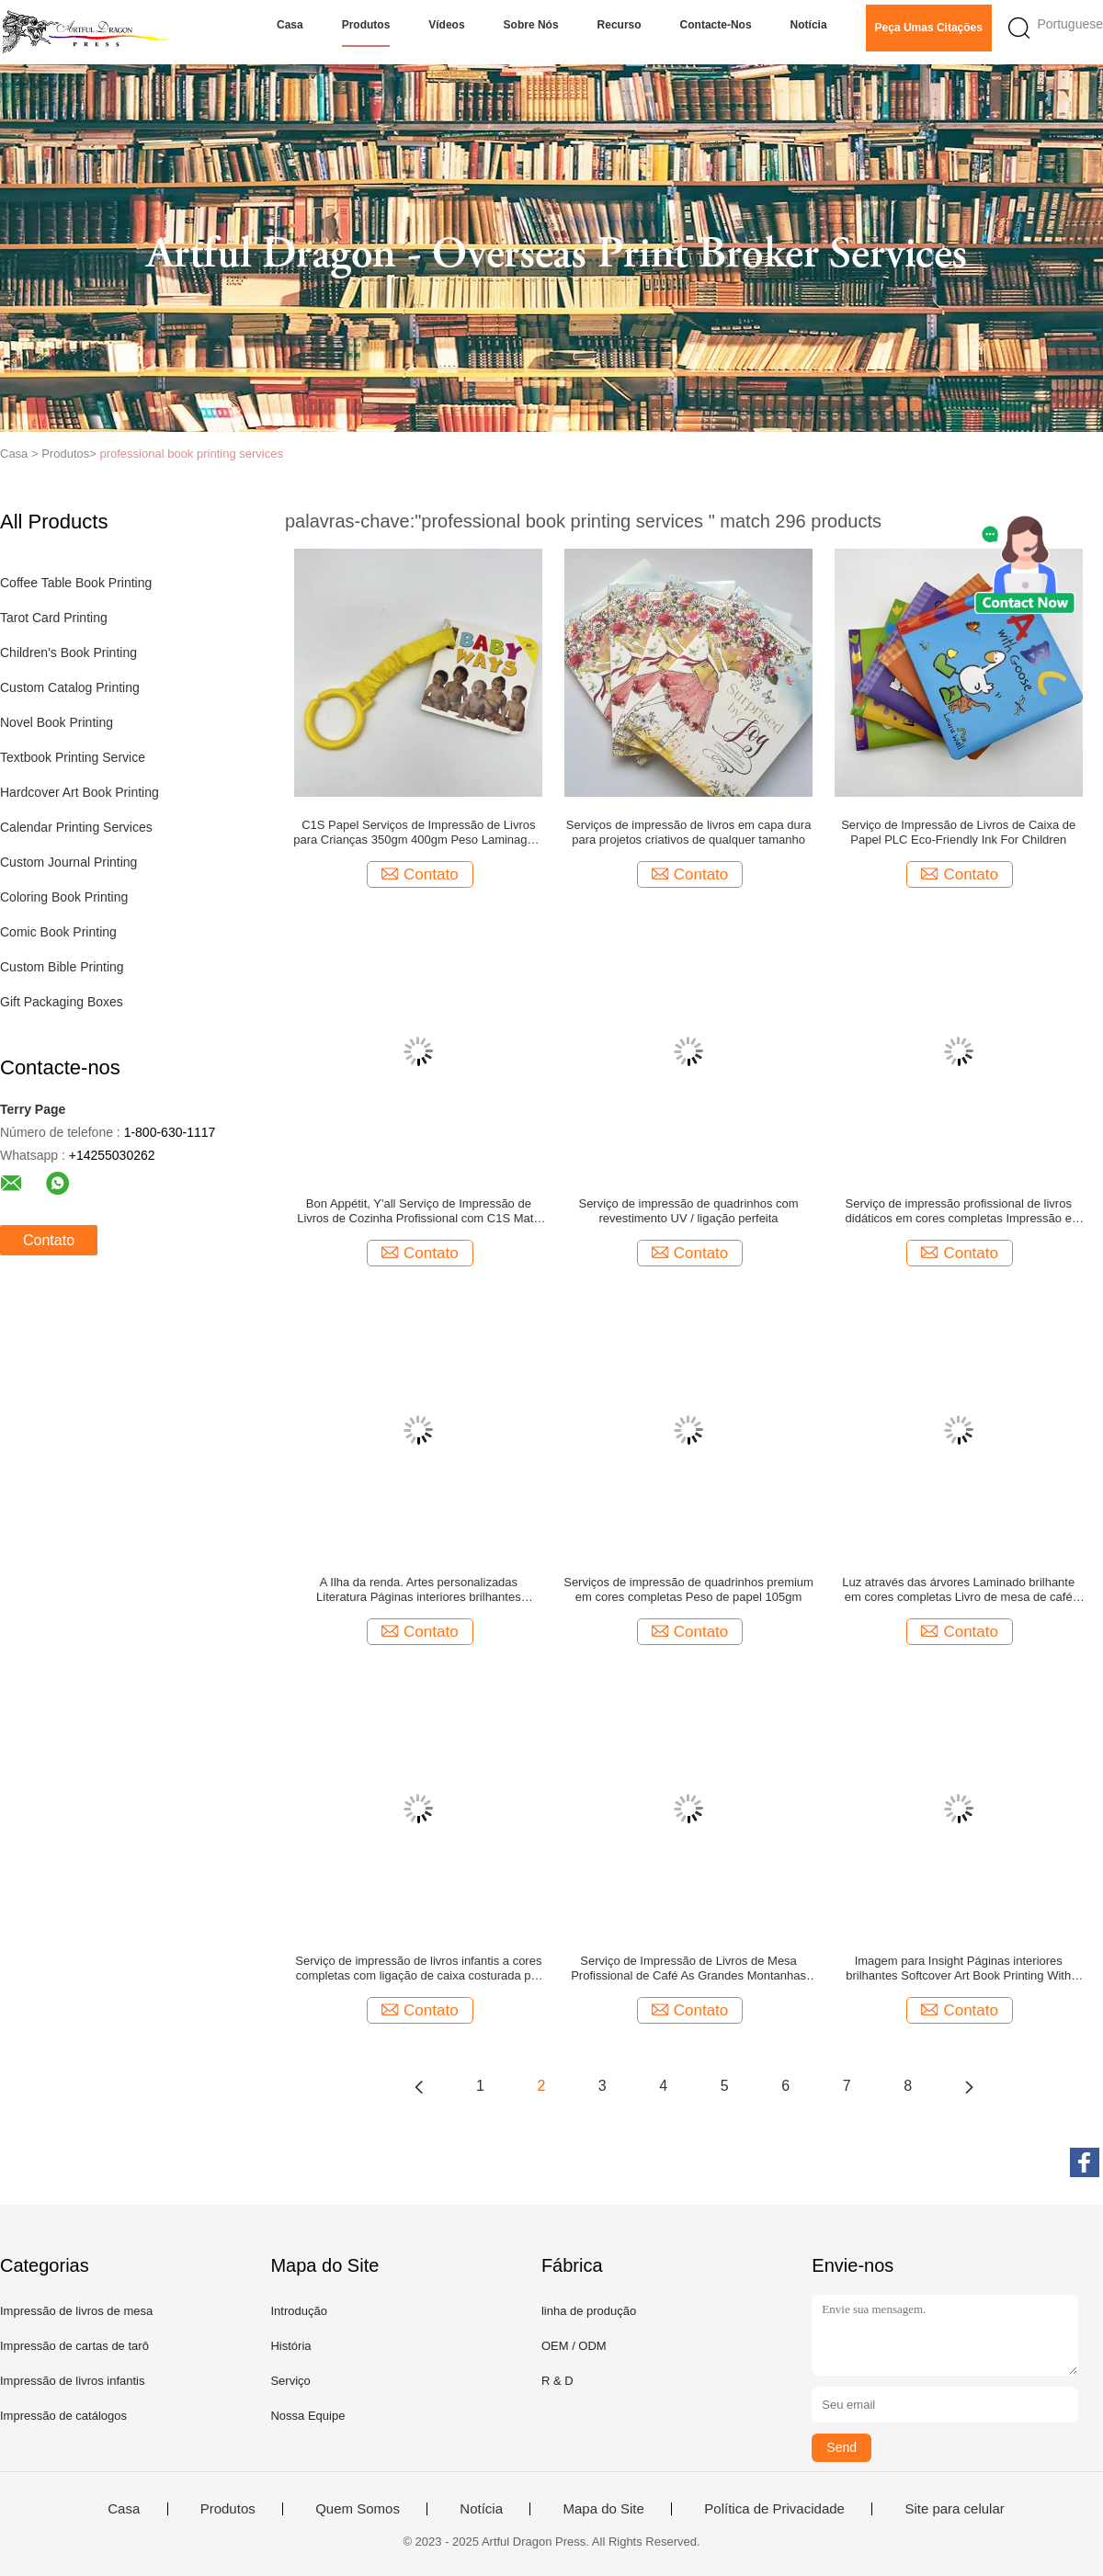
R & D (557, 2381)
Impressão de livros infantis (72, 2381)
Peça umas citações (929, 27)
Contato (48, 1240)
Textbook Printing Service (72, 757)
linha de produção (588, 2311)
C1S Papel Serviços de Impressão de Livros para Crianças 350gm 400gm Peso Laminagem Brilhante (418, 832)
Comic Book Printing (58, 932)
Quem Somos (357, 2508)
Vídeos (446, 24)
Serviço (290, 2381)
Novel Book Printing (56, 722)
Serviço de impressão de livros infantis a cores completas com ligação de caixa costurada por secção (418, 1968)
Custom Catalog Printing (70, 687)
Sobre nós (531, 24)
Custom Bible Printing (62, 966)
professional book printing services (190, 453)
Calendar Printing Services (76, 827)
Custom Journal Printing (68, 862)
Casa (290, 24)
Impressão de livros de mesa (76, 2311)
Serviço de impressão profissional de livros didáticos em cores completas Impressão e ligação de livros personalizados (959, 1211)
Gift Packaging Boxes (61, 1001)
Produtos (366, 24)
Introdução (298, 2311)
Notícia (808, 24)
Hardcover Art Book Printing (79, 792)
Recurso (619, 24)
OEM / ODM (574, 2346)
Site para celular (954, 2508)
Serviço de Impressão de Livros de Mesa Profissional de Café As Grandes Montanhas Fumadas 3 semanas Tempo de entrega (688, 1968)
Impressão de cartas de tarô (74, 2346)
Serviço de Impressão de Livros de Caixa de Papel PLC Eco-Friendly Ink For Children (958, 832)
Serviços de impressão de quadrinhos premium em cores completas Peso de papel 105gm (688, 1589)
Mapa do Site (603, 2508)
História (290, 2346)
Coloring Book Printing (64, 897)
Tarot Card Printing (54, 617)
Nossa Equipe (307, 2416)
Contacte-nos (716, 24)
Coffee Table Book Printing (76, 582)
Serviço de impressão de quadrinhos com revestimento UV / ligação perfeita (688, 1211)
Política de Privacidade (774, 2508)
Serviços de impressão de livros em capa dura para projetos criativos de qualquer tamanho (689, 832)
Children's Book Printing (68, 652)
